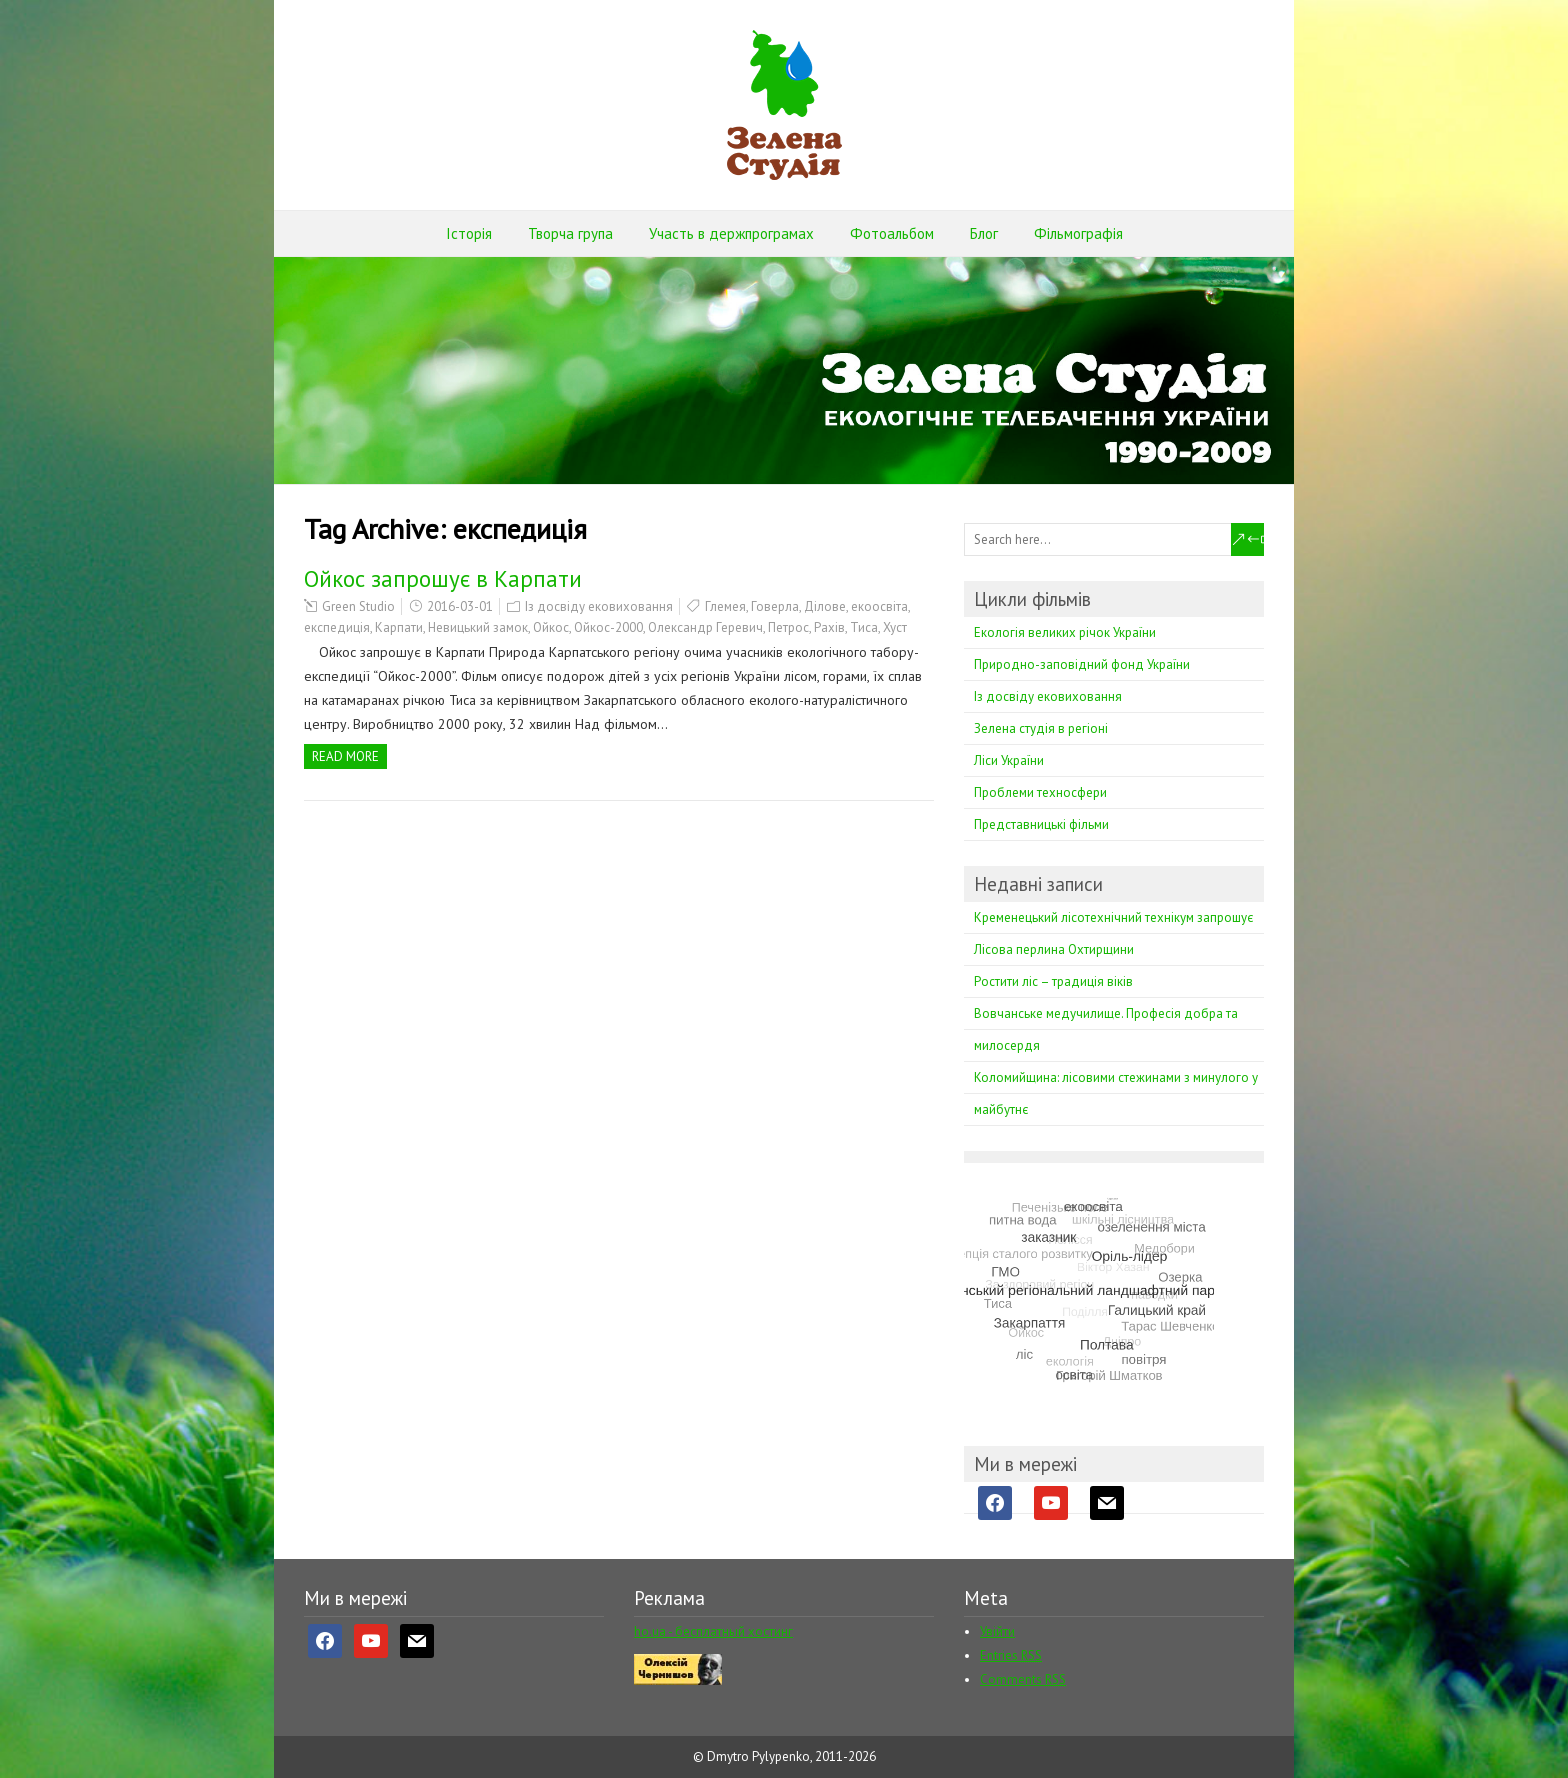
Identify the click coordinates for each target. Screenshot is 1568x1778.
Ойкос (551, 627)
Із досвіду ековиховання (599, 606)
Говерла (775, 606)
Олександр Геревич (705, 627)
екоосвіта (879, 606)
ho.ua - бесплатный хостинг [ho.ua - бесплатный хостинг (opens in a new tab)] (713, 1631)
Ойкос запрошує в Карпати (443, 578)
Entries (1011, 1655)
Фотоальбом (892, 233)
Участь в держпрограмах (731, 233)
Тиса (864, 627)
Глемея (725, 606)
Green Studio (358, 606)
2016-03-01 (460, 606)
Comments (1023, 1679)
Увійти (997, 1631)
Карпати (399, 627)
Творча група (570, 233)
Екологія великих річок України (1065, 632)
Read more (345, 756)
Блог (984, 233)
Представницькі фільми (1041, 824)
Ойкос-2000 (608, 627)
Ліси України (1009, 760)
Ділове (825, 606)
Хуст (895, 627)
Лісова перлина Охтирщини (1054, 949)
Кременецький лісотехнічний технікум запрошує (1113, 917)
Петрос (788, 627)
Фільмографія (1078, 233)
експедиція (337, 627)
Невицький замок (478, 627)
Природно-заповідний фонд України (1082, 664)
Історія (469, 233)
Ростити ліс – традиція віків (1053, 981)
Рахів (829, 627)
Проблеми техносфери (1040, 792)
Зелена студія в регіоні (1041, 728)
